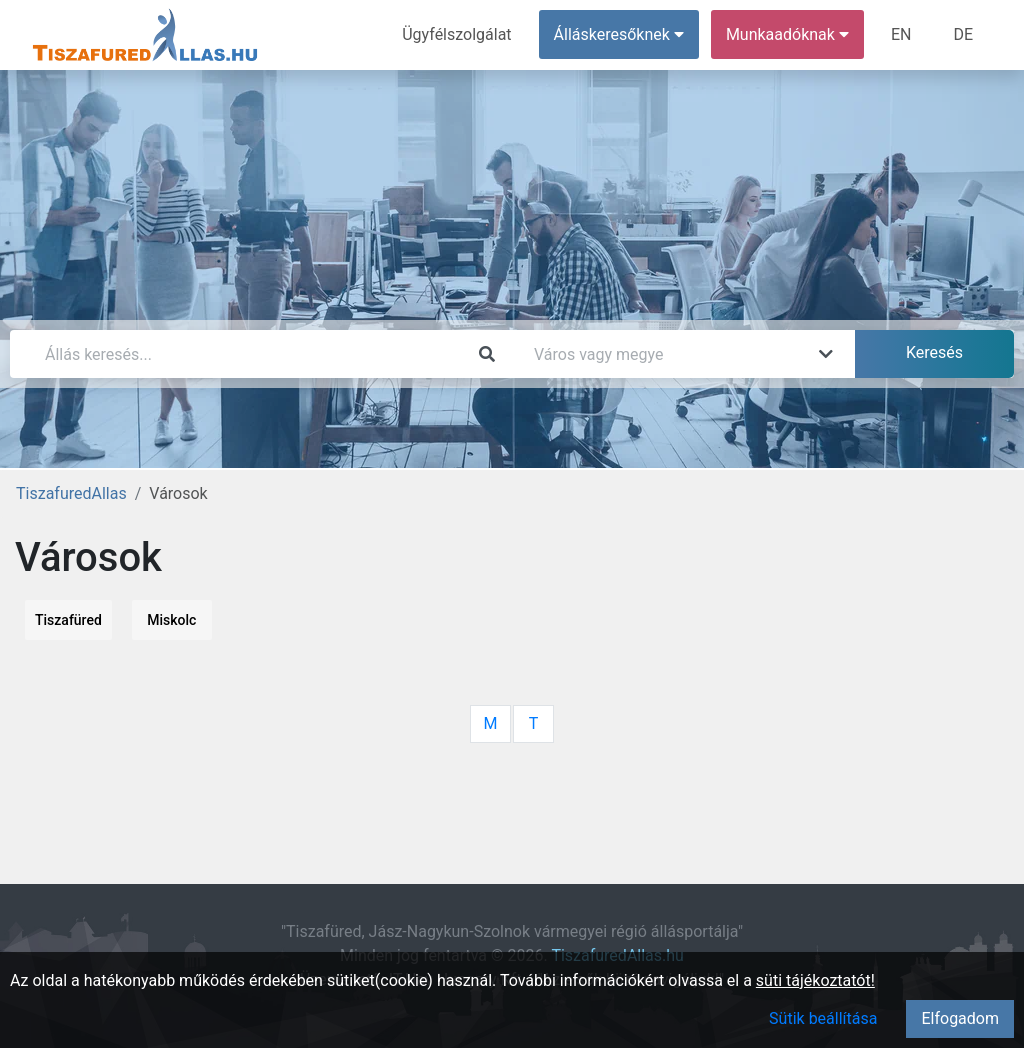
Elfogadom (960, 1018)
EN (901, 34)
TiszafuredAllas (71, 493)
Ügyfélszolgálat (456, 34)
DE (963, 34)
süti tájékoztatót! (815, 980)
